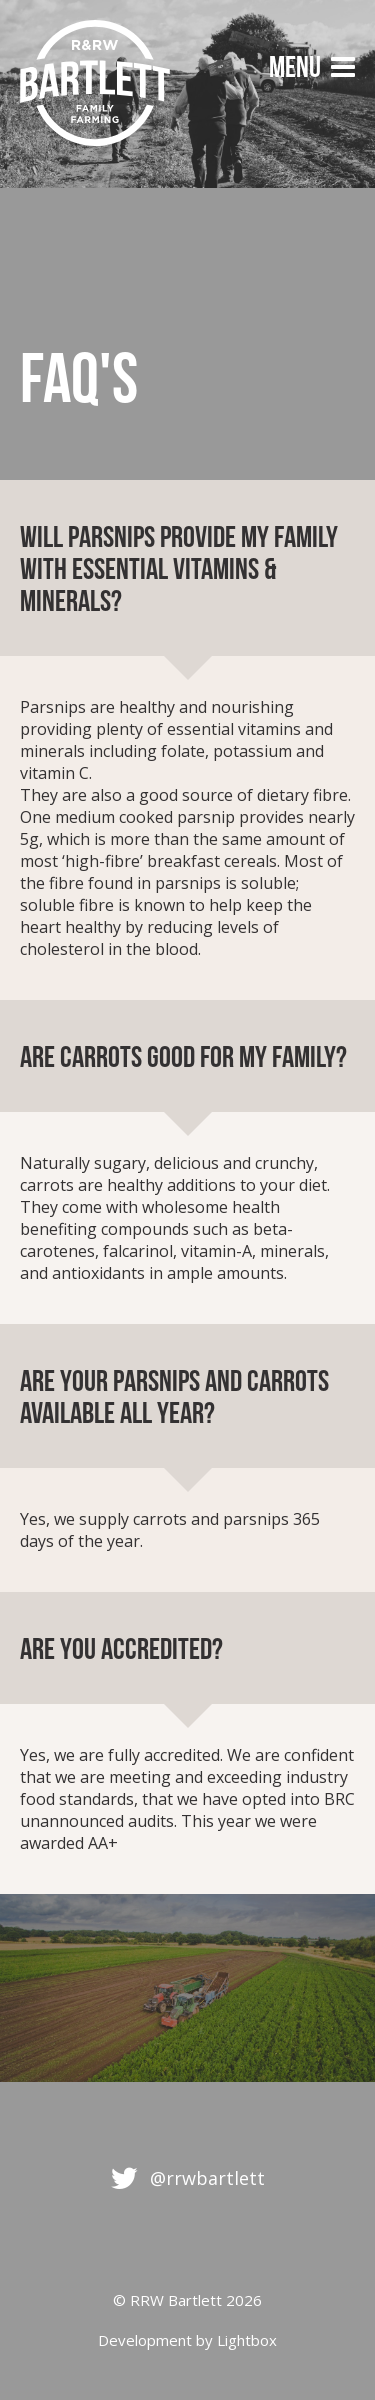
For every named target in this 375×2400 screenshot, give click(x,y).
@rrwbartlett (207, 2178)
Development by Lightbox (187, 2340)
